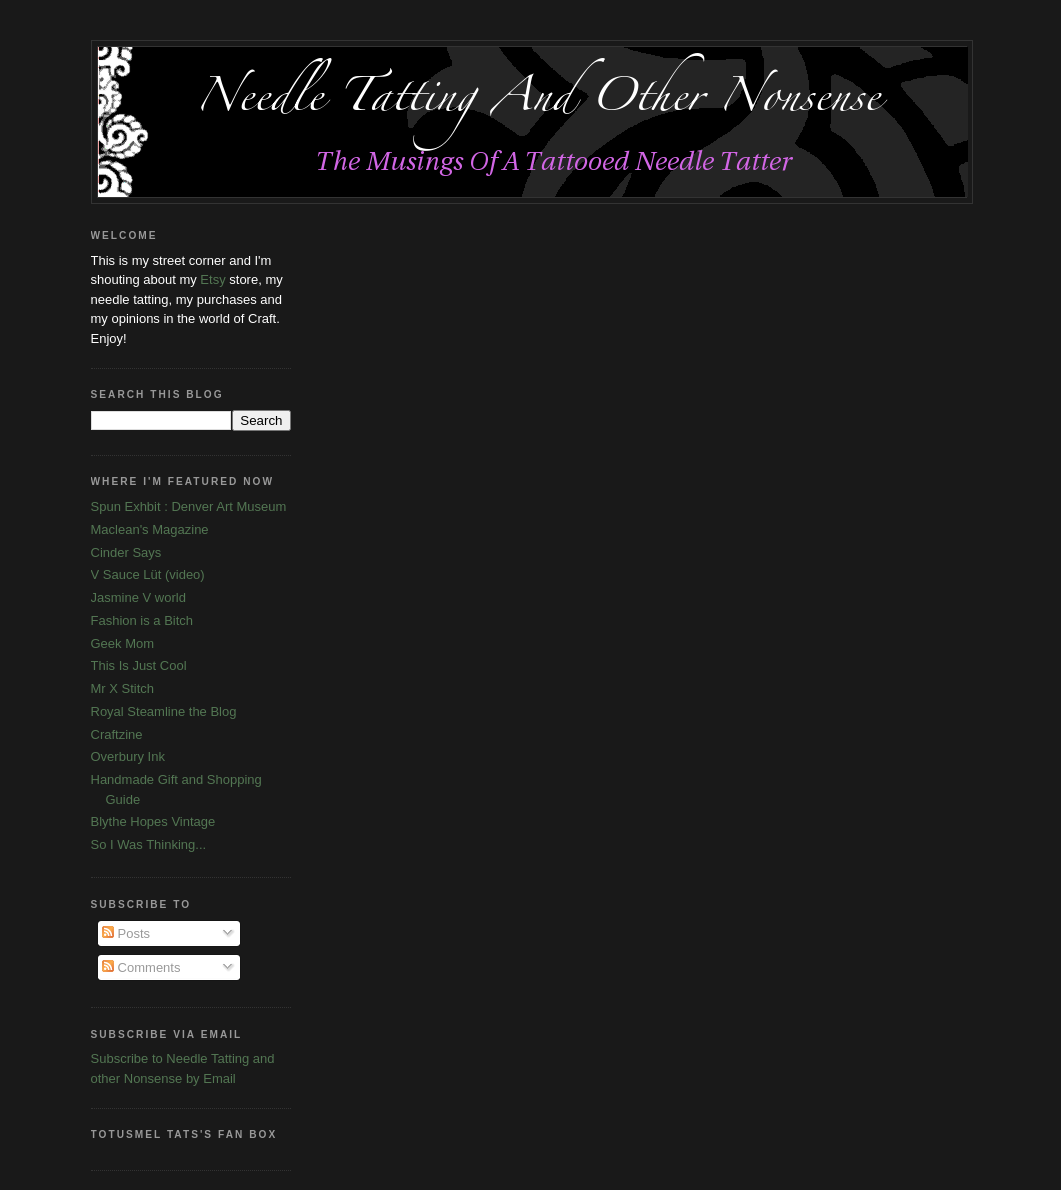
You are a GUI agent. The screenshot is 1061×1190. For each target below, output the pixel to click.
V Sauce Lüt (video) (148, 574)
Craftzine (117, 734)
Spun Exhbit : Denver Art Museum (189, 506)
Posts (126, 933)
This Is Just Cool (139, 665)
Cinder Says (126, 552)
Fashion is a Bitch (142, 620)
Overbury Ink (128, 756)
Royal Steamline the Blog (164, 711)
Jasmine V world (138, 597)
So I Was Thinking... (149, 844)
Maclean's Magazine (150, 529)
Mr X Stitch (123, 688)
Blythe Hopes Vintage (153, 821)
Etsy (212, 279)
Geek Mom (123, 643)
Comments (141, 967)
